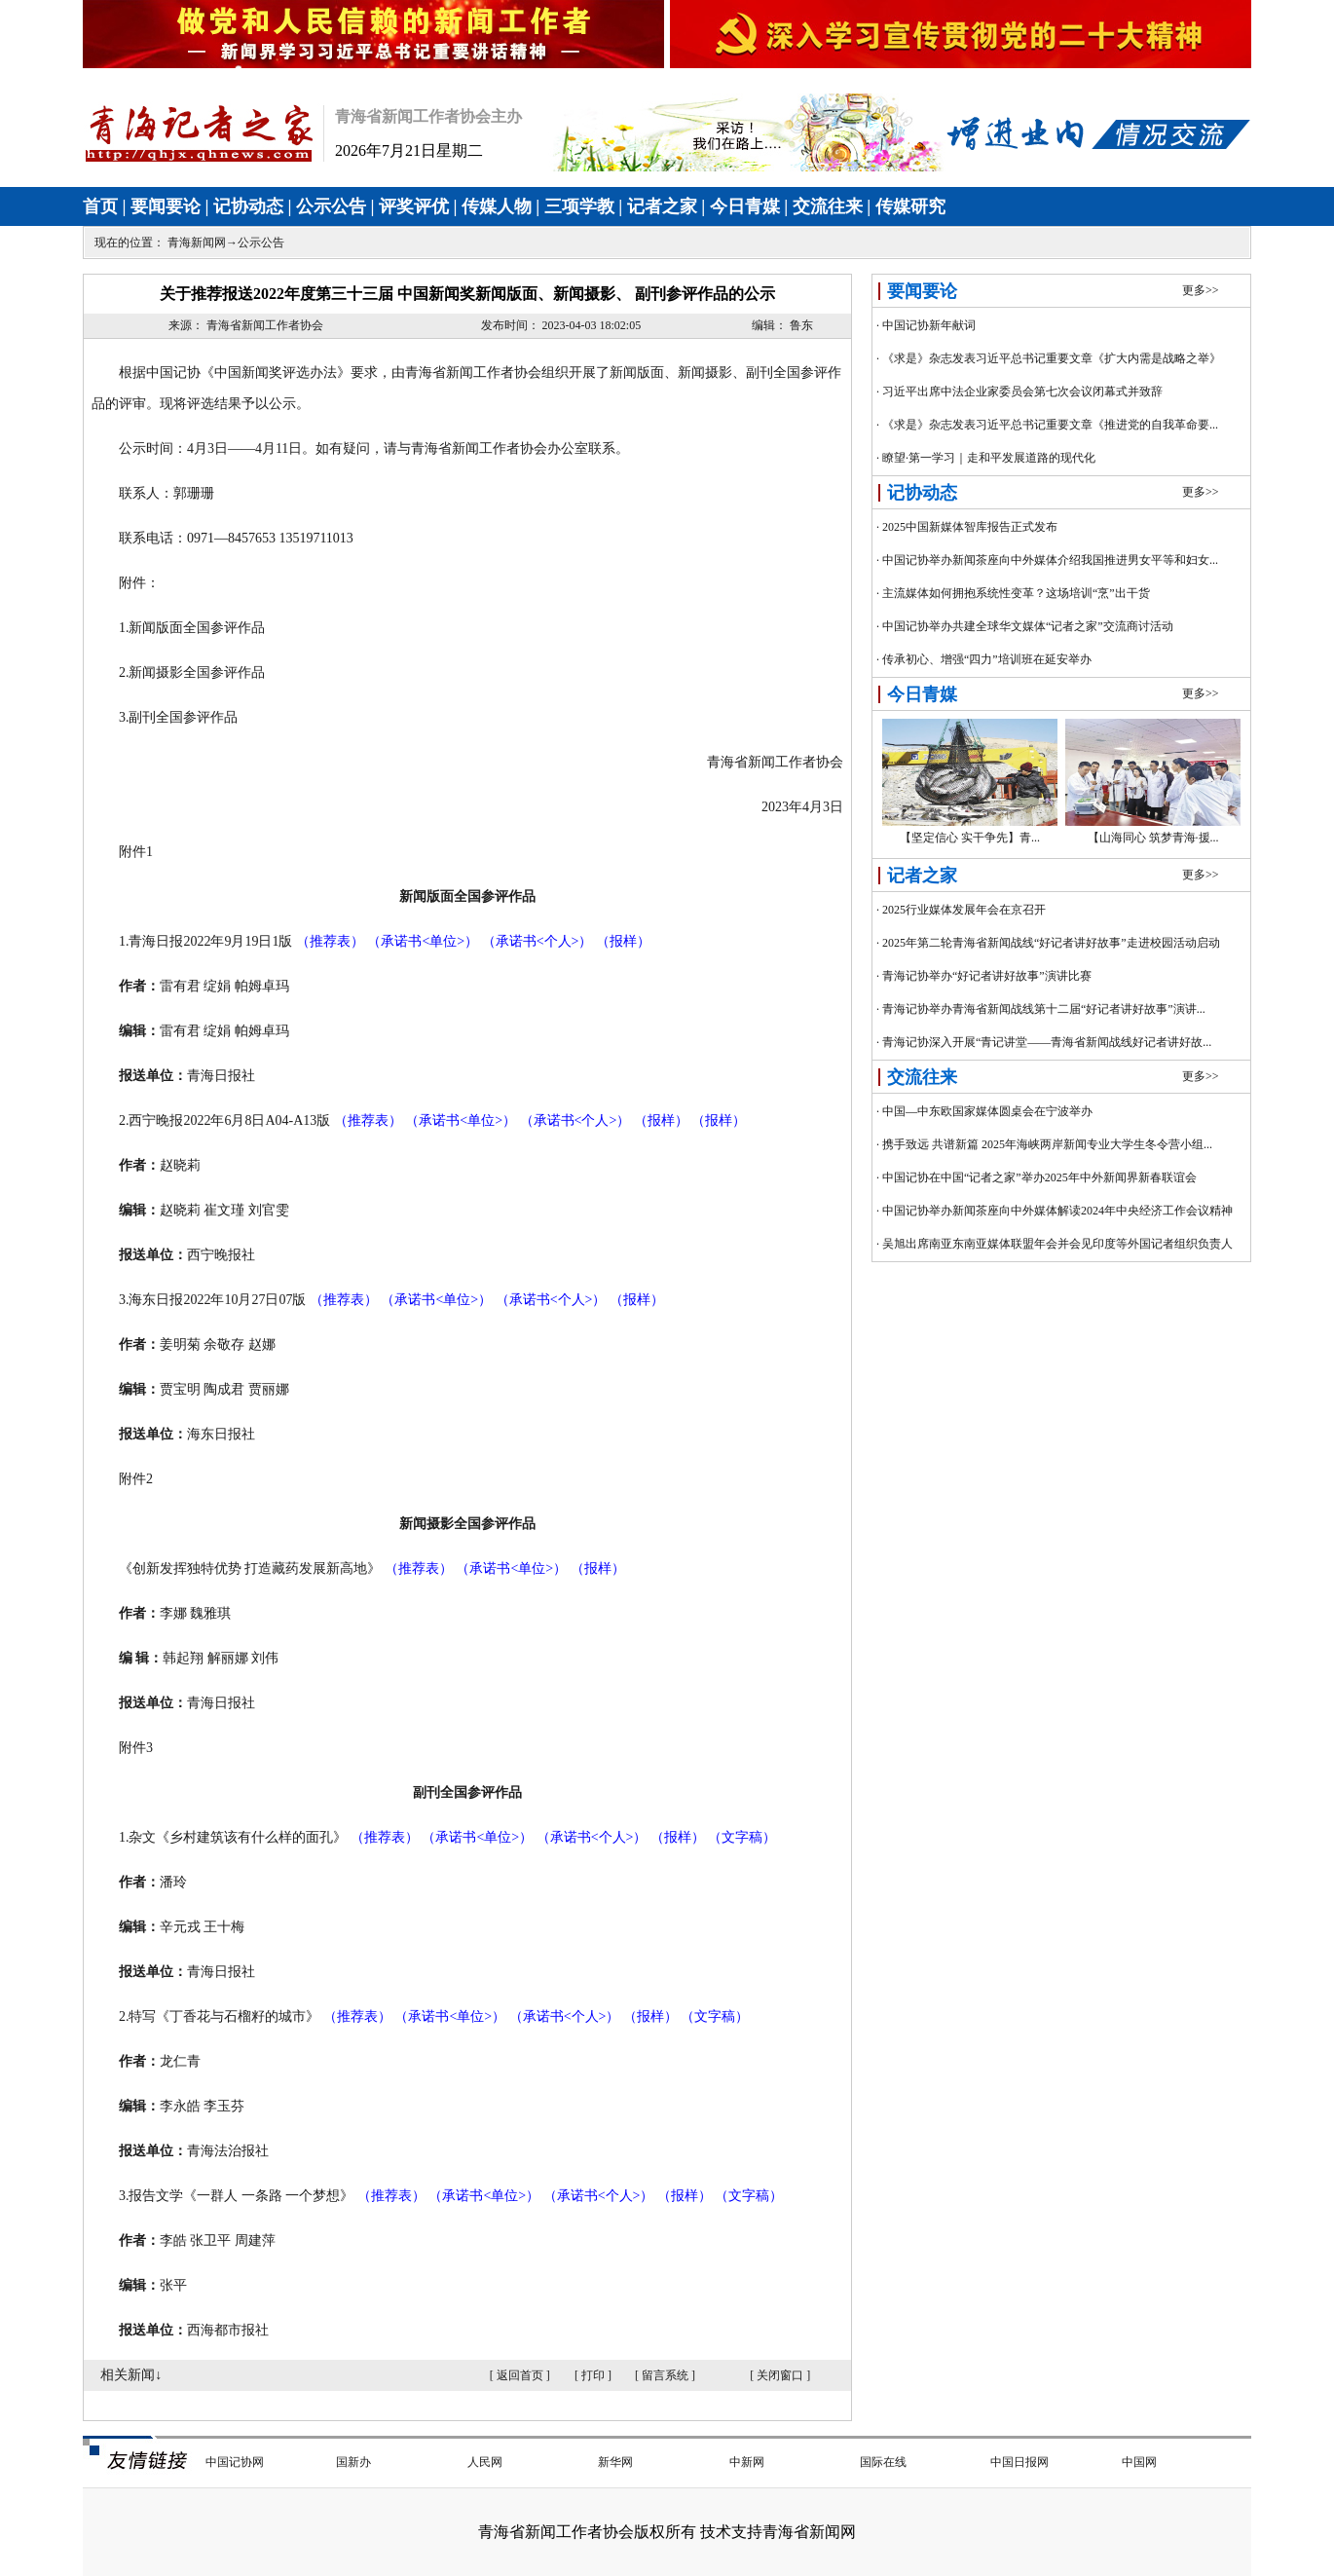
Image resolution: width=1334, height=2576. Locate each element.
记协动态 (248, 206)
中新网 (746, 2462)
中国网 (1139, 2462)
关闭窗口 (780, 2375)
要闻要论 (165, 206)
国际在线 (883, 2462)
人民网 (484, 2462)
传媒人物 (497, 206)
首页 (100, 206)
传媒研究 (910, 206)
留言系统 (665, 2375)
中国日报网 (1019, 2462)
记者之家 (662, 206)
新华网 (615, 2462)
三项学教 (579, 206)
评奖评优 (414, 206)
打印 (593, 2375)
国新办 (353, 2462)
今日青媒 (745, 206)
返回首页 (520, 2375)
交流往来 (828, 206)
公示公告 (331, 206)
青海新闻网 (196, 242)
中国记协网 (234, 2462)
